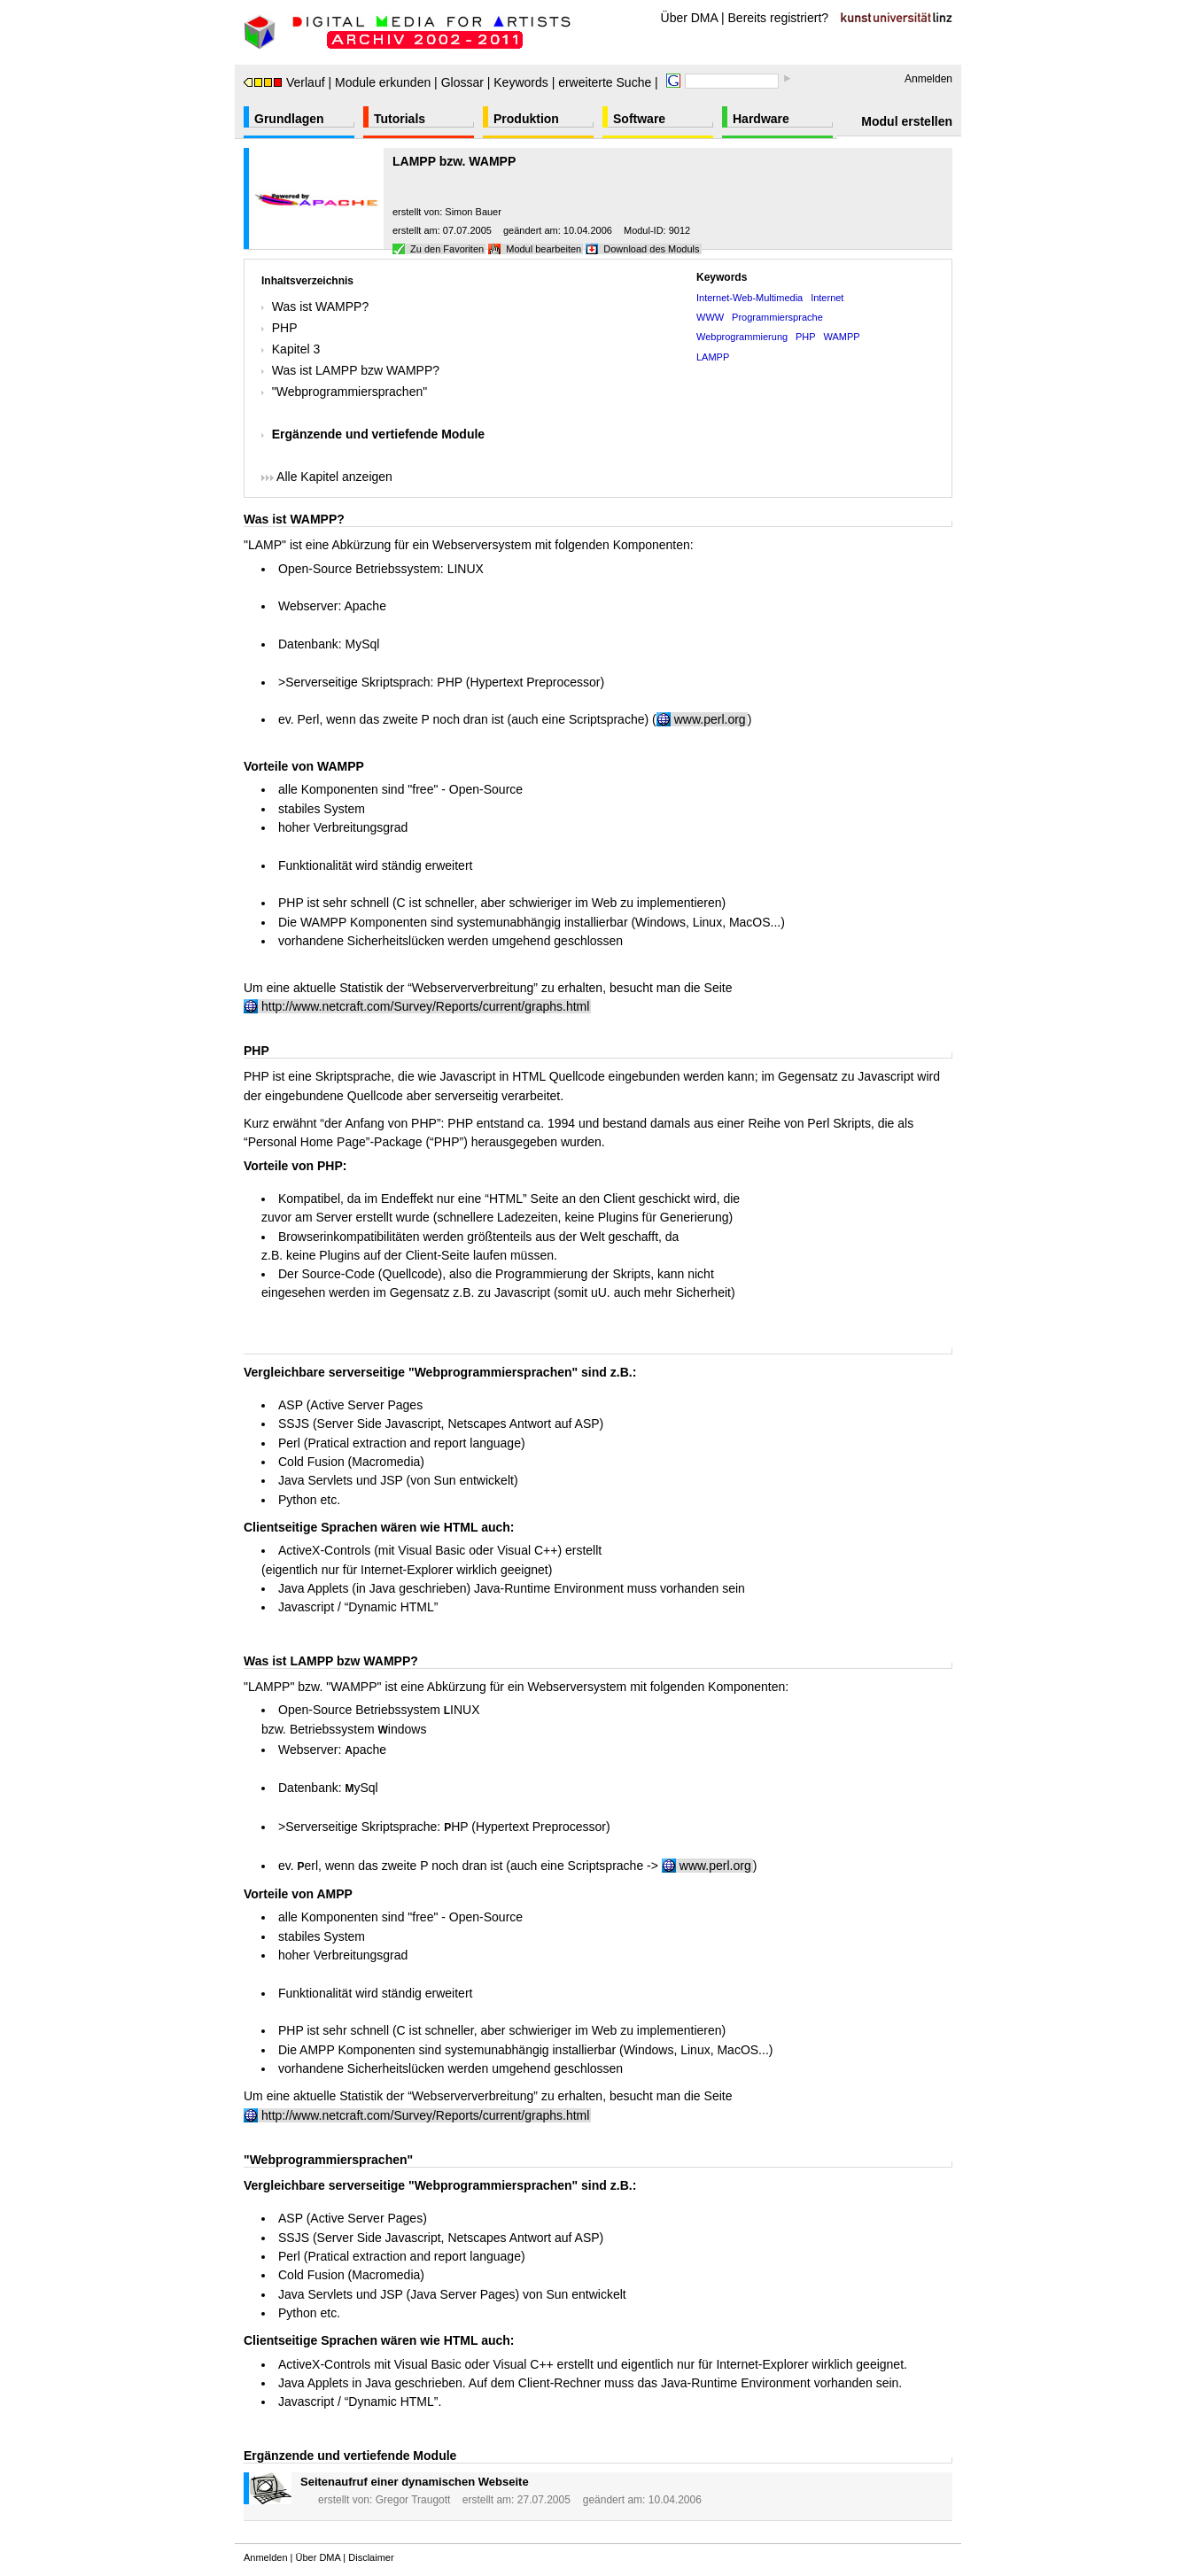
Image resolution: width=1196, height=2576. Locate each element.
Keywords (520, 82)
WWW (710, 317)
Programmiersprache (777, 317)
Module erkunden (383, 82)
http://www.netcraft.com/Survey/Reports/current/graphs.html (425, 1006)
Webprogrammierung (742, 336)
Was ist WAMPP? (320, 306)
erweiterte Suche (604, 82)
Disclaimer (370, 2557)
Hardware (761, 119)
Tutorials (399, 119)
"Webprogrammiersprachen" (349, 391)
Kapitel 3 (296, 349)
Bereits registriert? (778, 18)
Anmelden (928, 79)
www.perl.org (715, 1865)
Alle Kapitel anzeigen (326, 476)
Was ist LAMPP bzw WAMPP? (355, 370)
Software (639, 119)
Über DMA (689, 18)
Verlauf (284, 82)
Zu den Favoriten (447, 249)
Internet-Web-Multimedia (749, 297)
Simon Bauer (473, 211)
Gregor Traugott (413, 2500)
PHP (285, 328)
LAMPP (712, 357)
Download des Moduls (651, 249)
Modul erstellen (906, 121)
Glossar (462, 82)
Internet (827, 297)
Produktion (526, 119)
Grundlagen (289, 119)
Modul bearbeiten (543, 249)
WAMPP (842, 336)
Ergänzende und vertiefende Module (378, 434)
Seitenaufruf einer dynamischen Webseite (414, 2481)
